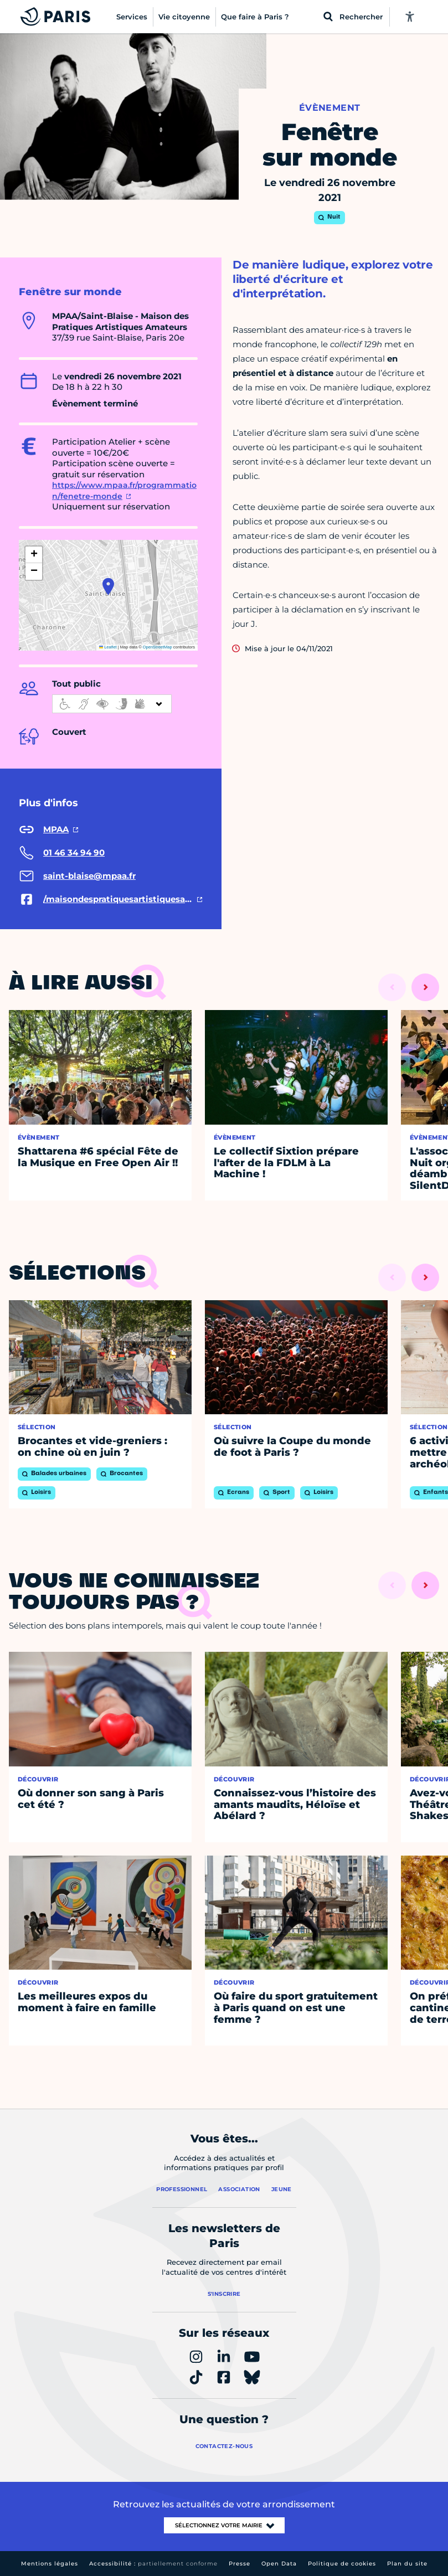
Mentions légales (49, 2563)
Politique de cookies (342, 2563)
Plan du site (407, 2563)
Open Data (279, 2563)
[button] (108, 586)
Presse (239, 2563)
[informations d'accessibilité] (112, 703)
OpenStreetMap (157, 647)
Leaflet (108, 647)
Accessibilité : (153, 2563)
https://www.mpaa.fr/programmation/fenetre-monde (124, 490)
